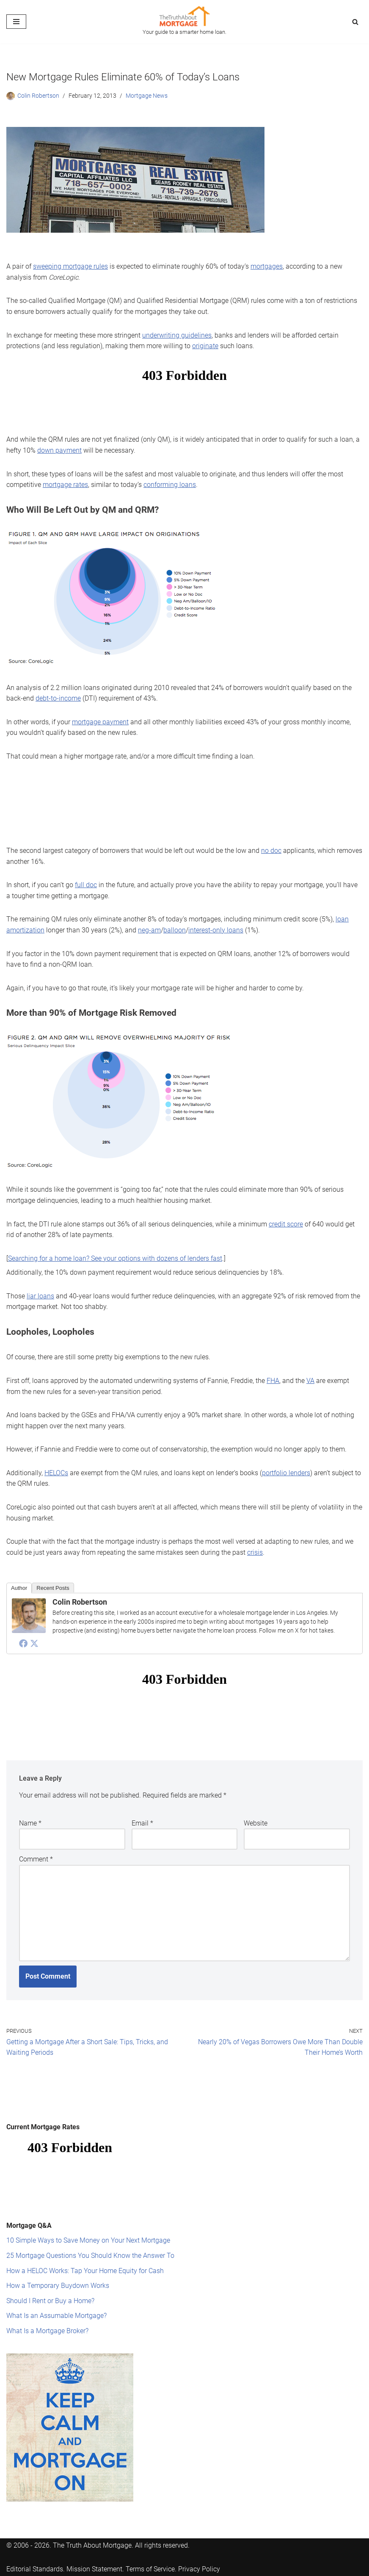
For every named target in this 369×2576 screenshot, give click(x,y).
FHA (273, 1381)
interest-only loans (215, 930)
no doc (271, 851)
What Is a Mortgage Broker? (47, 2331)
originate (205, 346)
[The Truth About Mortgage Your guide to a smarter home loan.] (184, 22)
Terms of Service (150, 2569)
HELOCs (56, 1473)
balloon (174, 930)
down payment (59, 450)
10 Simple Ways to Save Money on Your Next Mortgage (88, 2240)
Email (142, 1823)
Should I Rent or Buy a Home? (50, 2301)
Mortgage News (147, 95)
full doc (86, 885)
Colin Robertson (38, 95)
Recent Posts (52, 1588)
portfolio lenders (286, 1473)
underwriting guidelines (177, 335)
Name (30, 1823)
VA (310, 1381)
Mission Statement (94, 2569)
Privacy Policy (199, 2569)
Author (19, 1588)
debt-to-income (58, 698)
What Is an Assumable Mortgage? (56, 2316)
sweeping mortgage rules (70, 266)
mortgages (267, 266)
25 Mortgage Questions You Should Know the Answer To (90, 2256)
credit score (286, 1224)
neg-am (149, 930)
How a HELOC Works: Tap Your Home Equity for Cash (85, 2271)
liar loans (40, 1296)
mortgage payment (100, 722)
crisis (255, 1552)
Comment (36, 1859)
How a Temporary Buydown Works (57, 2286)
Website (255, 1823)
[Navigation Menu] (16, 21)
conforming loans (169, 485)
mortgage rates (65, 485)
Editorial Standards (34, 2569)
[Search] (355, 22)
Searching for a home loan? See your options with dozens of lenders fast (115, 1258)
